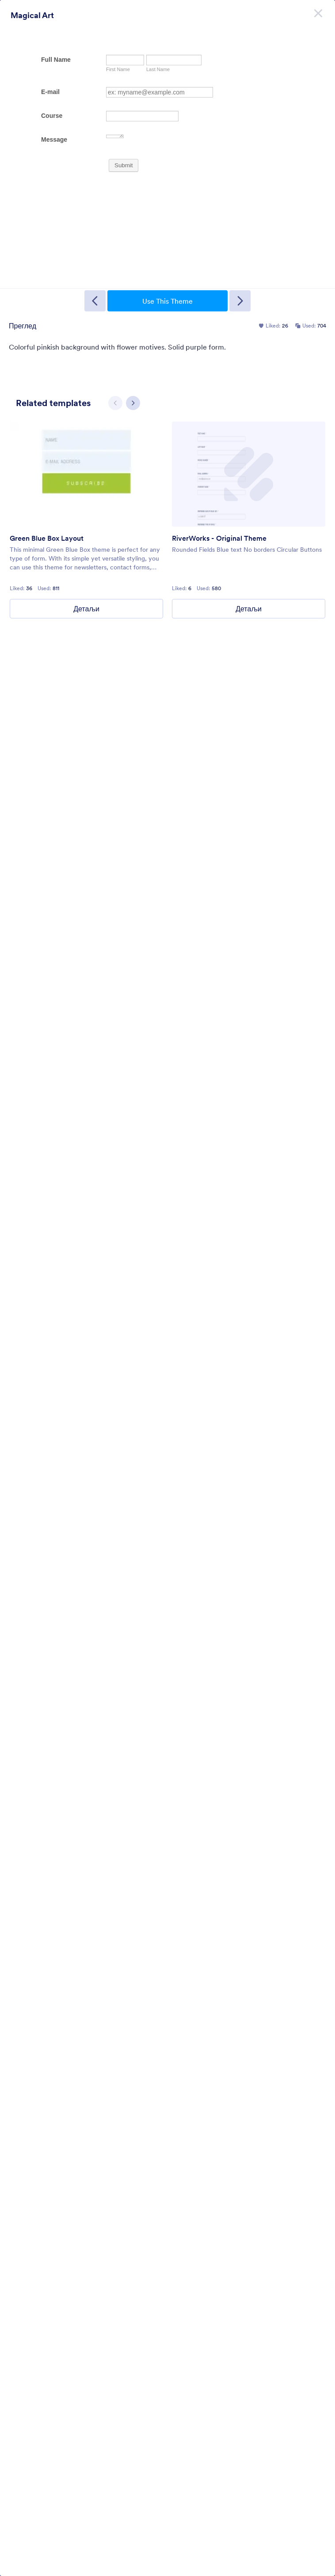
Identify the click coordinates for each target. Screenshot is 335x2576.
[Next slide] (133, 403)
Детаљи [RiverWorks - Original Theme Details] (249, 608)
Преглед (22, 326)
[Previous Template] (95, 301)
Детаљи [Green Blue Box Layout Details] (86, 608)
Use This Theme (167, 301)
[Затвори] (318, 13)
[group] (86, 519)
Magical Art (32, 15)
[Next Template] (240, 301)
